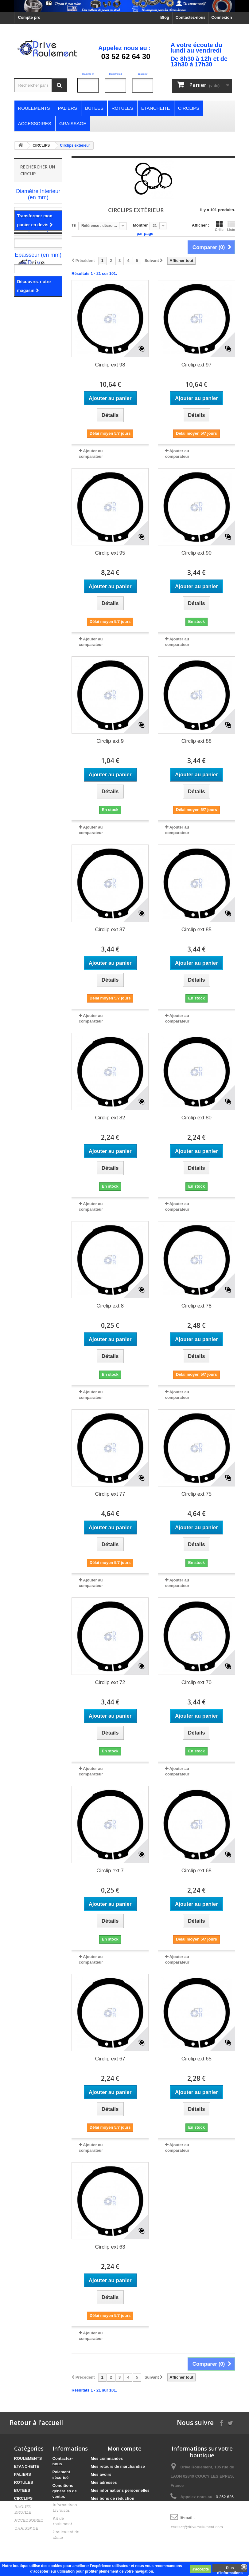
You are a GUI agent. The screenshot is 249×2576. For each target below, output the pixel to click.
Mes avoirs (101, 2474)
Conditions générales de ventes (65, 2491)
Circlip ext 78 (196, 1306)
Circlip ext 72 (110, 1682)
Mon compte (124, 2448)
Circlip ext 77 (110, 1494)
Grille (219, 225)
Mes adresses (104, 2482)
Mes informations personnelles (120, 2490)
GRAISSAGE (26, 2528)
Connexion (221, 17)
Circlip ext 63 (110, 2247)
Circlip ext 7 (110, 1871)
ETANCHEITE (26, 2466)
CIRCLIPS (23, 2498)
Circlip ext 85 (196, 929)
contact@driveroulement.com (196, 2526)
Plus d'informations (230, 2569)
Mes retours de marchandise (118, 2466)
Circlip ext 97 (196, 365)
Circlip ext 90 (196, 553)
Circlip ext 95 (110, 553)
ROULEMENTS (28, 2458)
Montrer (140, 225)
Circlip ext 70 (196, 1682)
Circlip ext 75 (196, 1494)
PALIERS (22, 2474)
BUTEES (22, 2490)
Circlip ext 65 (196, 2059)
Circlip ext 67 (110, 2059)
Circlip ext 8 (110, 1306)
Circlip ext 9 (110, 741)
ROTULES (23, 2482)
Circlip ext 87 (110, 929)
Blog (164, 17)
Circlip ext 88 (196, 741)
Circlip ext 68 (196, 1871)
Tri (74, 225)
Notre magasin (38, 314)
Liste (231, 225)
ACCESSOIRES (28, 2520)
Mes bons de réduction (112, 2498)
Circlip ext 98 (110, 365)
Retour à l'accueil (36, 2422)
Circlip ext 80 (196, 1118)
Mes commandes (107, 2458)
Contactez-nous (191, 17)
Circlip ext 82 (110, 1118)
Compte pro (29, 17)
